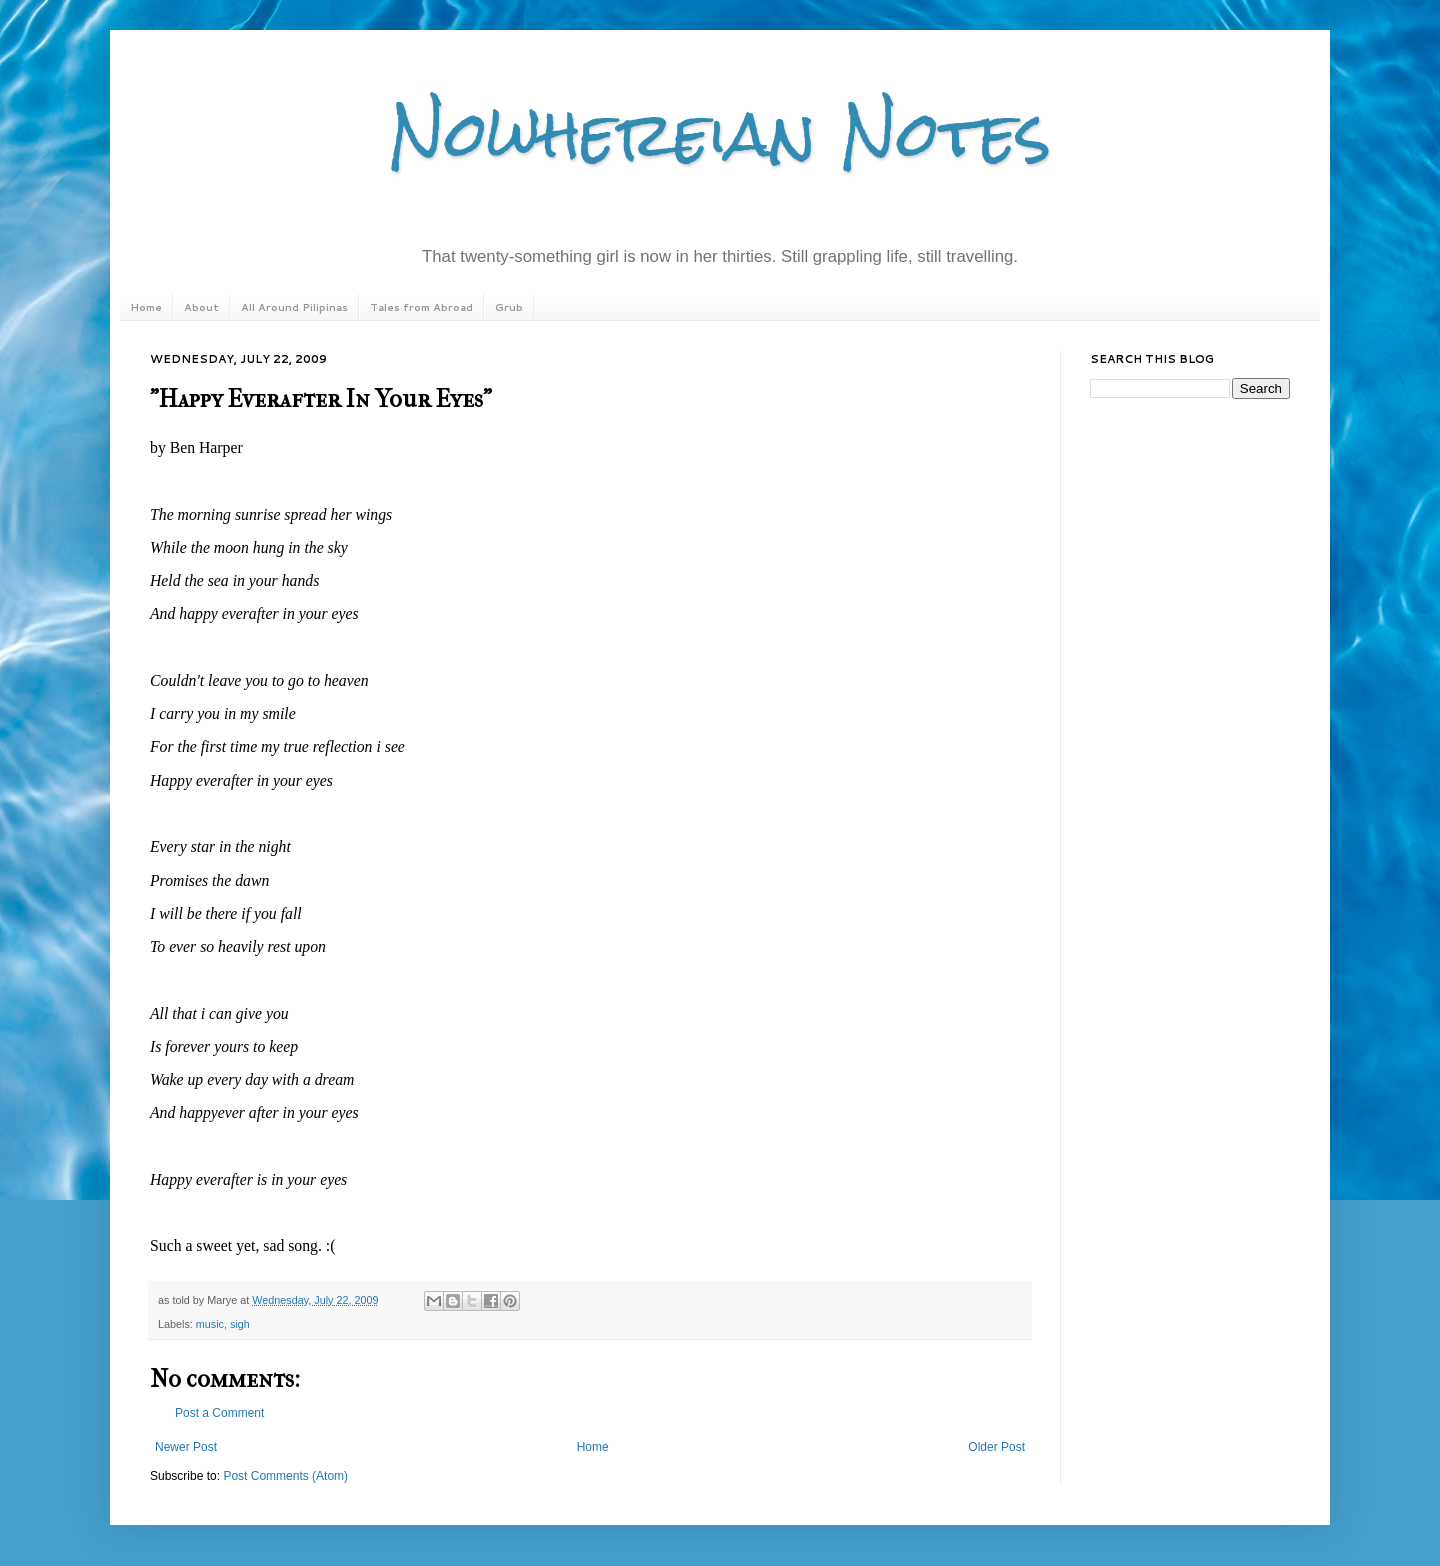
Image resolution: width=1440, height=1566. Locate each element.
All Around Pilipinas (294, 307)
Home (146, 307)
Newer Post (186, 1447)
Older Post (996, 1447)
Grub (509, 307)
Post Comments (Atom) (285, 1476)
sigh (240, 1324)
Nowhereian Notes (720, 133)
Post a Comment (219, 1413)
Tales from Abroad (421, 307)
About (201, 307)
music (210, 1324)
